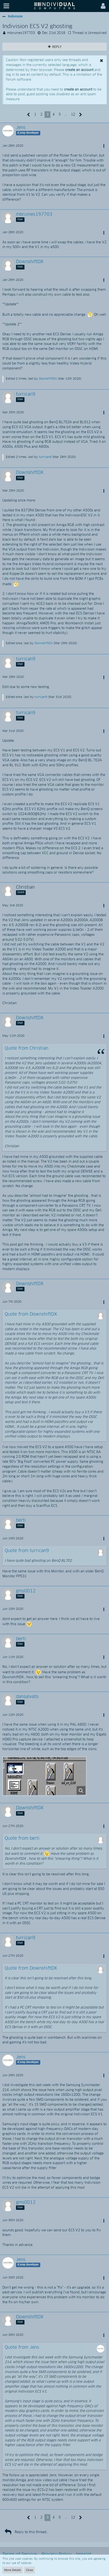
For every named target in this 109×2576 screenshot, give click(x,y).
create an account (79, 70)
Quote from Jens (22, 2347)
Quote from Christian (26, 1048)
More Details (12, 2570)
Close (29, 2570)
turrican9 (45, 457)
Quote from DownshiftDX (31, 1314)
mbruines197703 (21, 33)
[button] (6, 6)
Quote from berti (22, 1838)
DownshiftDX (48, 378)
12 (73, 114)
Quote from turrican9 (27, 1551)
